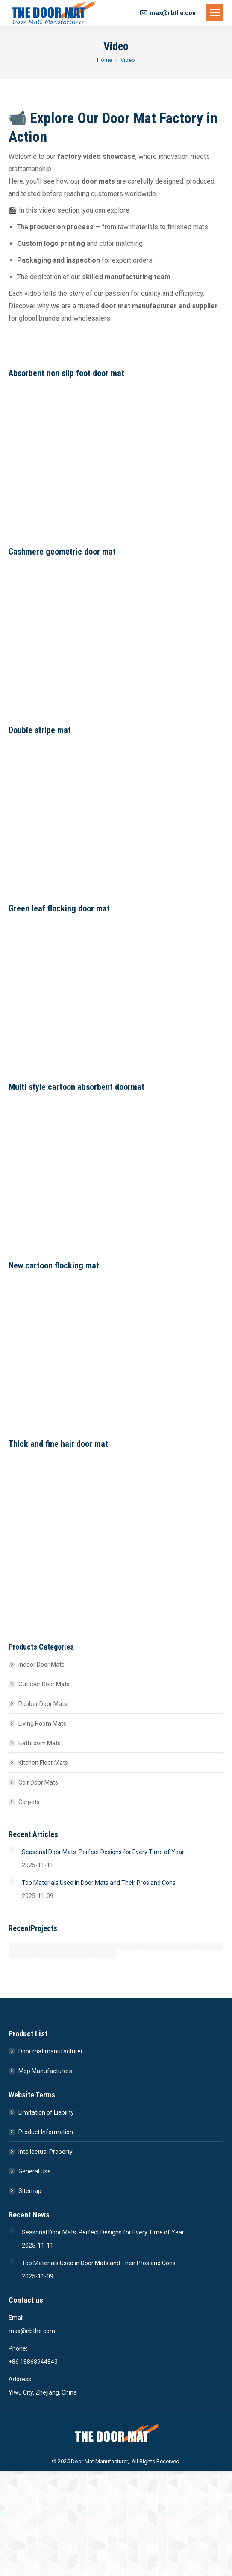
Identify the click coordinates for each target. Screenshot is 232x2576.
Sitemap (29, 2191)
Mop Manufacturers (45, 2071)
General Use (34, 2171)
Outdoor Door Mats (44, 1684)
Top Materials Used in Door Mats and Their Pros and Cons (99, 1882)
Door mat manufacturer (50, 2051)
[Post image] (12, 1849)
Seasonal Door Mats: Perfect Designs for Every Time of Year (103, 1852)
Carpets (29, 1802)
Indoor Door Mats (41, 1664)
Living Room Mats (42, 1723)
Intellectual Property (45, 2151)
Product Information (45, 2132)
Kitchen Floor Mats (43, 1762)
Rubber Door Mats (42, 1703)
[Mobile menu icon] (214, 12)
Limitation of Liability (46, 2112)
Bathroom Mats (39, 1743)
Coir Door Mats (38, 1782)
